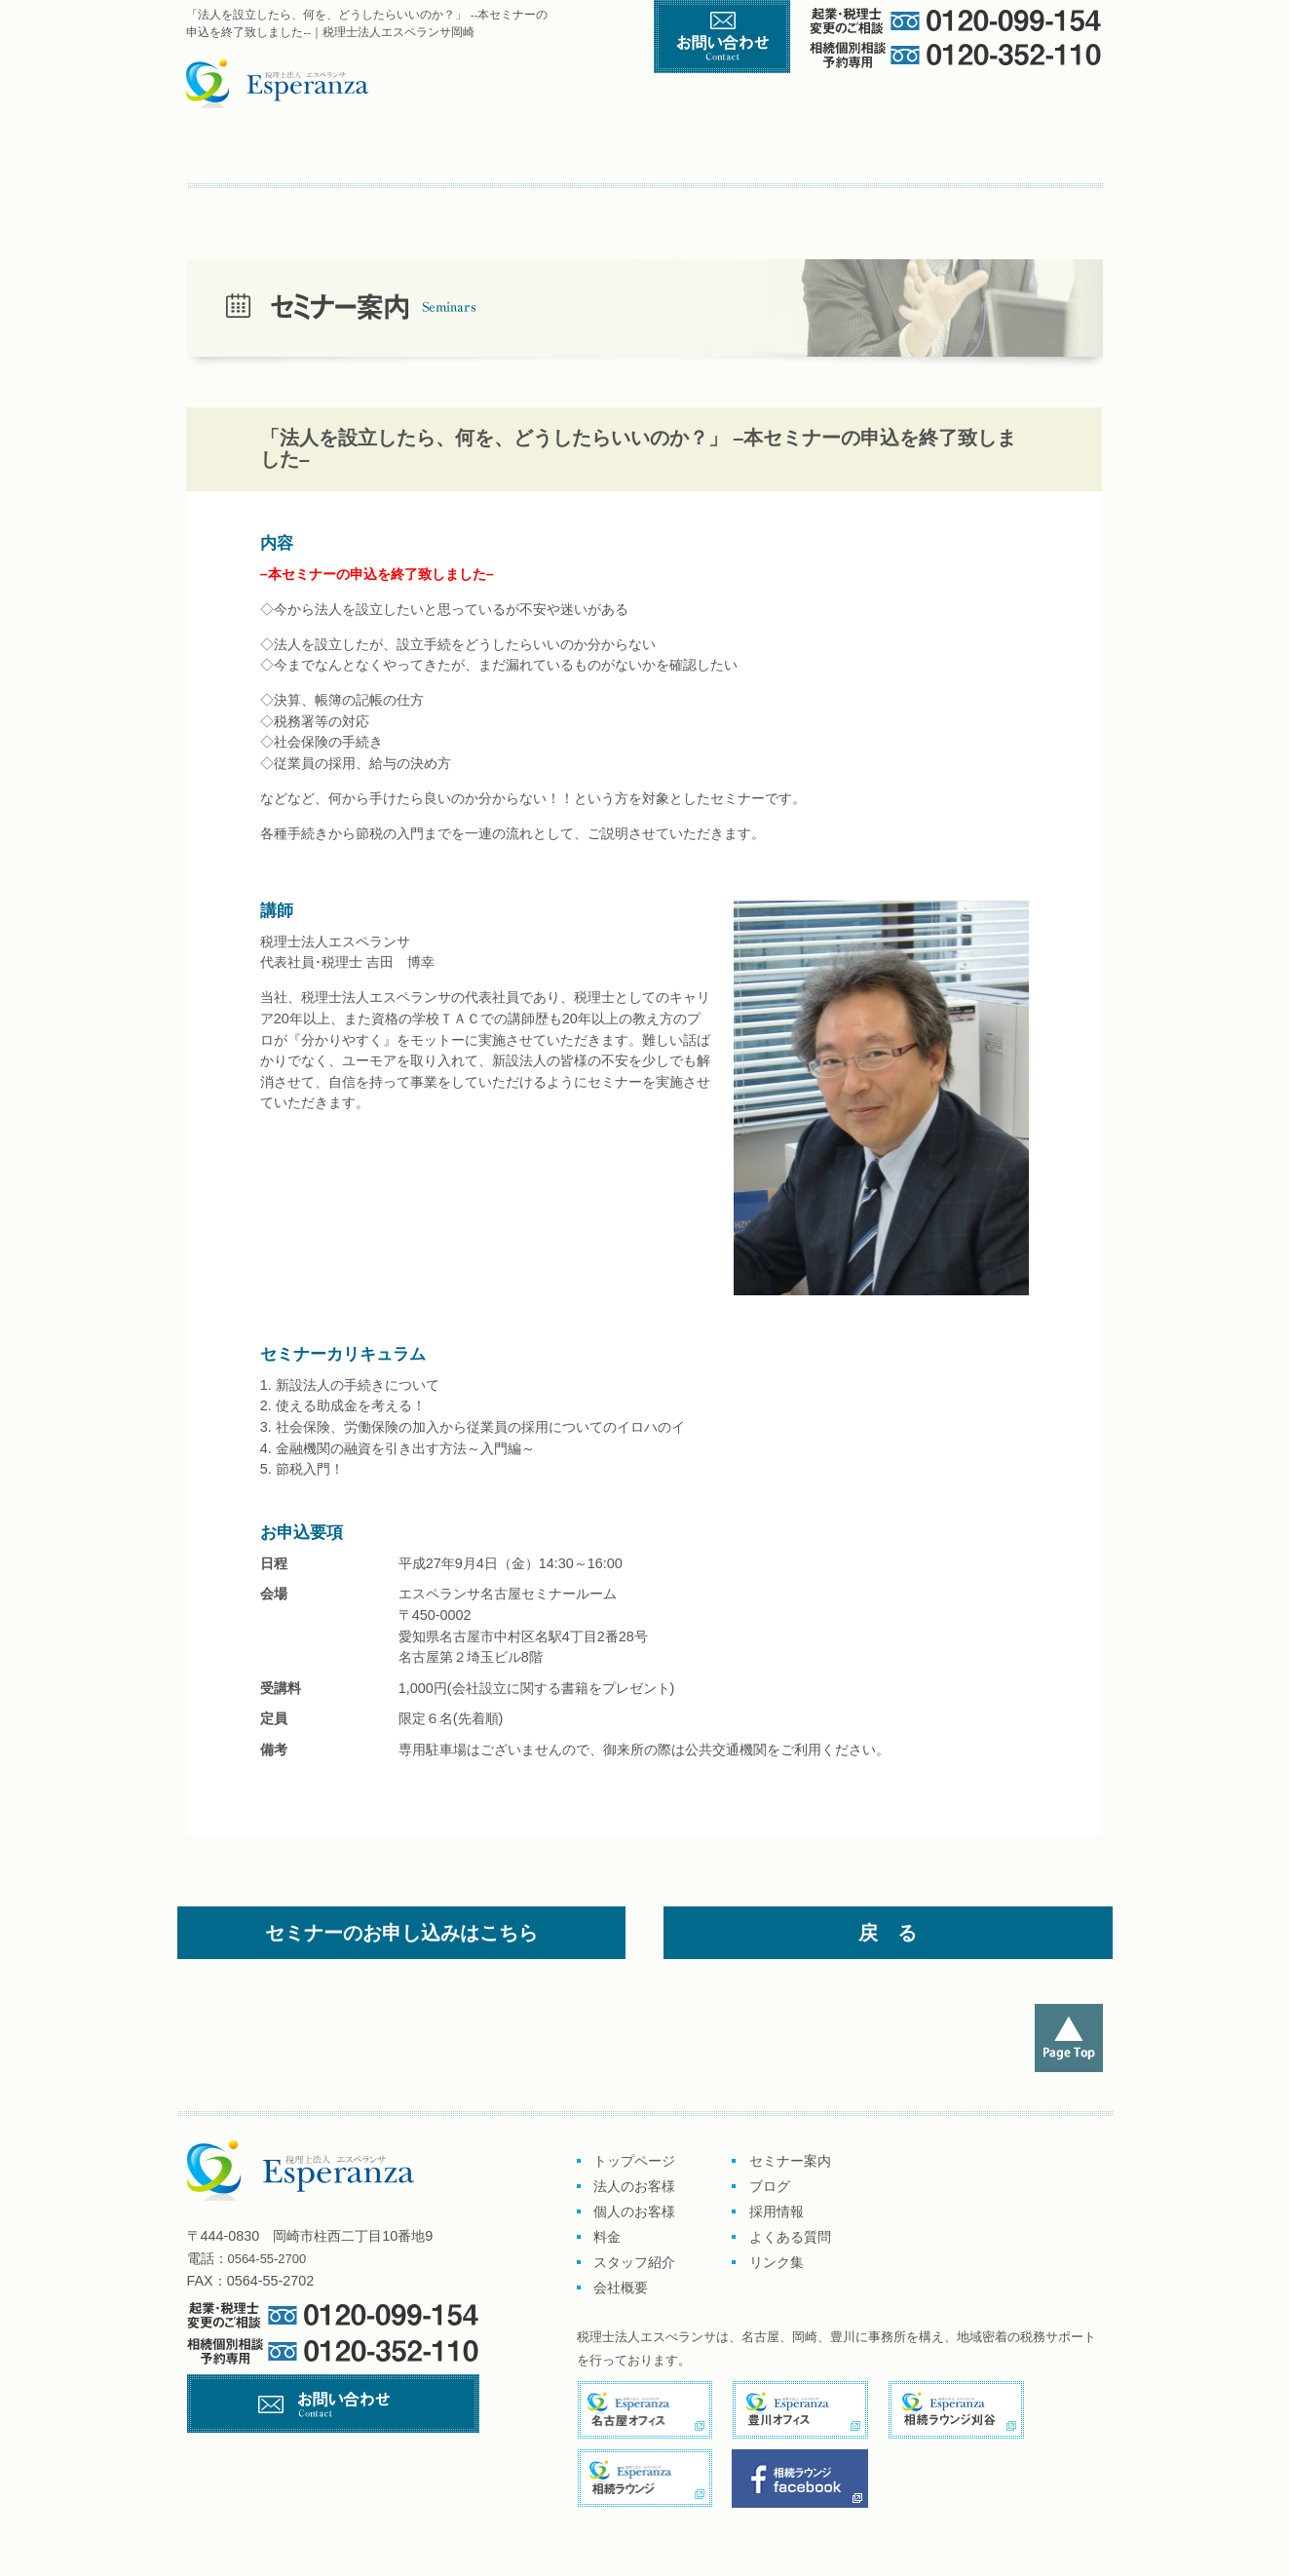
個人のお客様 (636, 152)
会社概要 (1049, 152)
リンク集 (611, 204)
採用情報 (776, 2211)
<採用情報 (426, 204)
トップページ (272, 152)
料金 (792, 152)
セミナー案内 (251, 204)
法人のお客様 (634, 2186)
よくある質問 (524, 204)
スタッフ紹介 (926, 152)
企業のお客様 (450, 152)
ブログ (342, 204)
